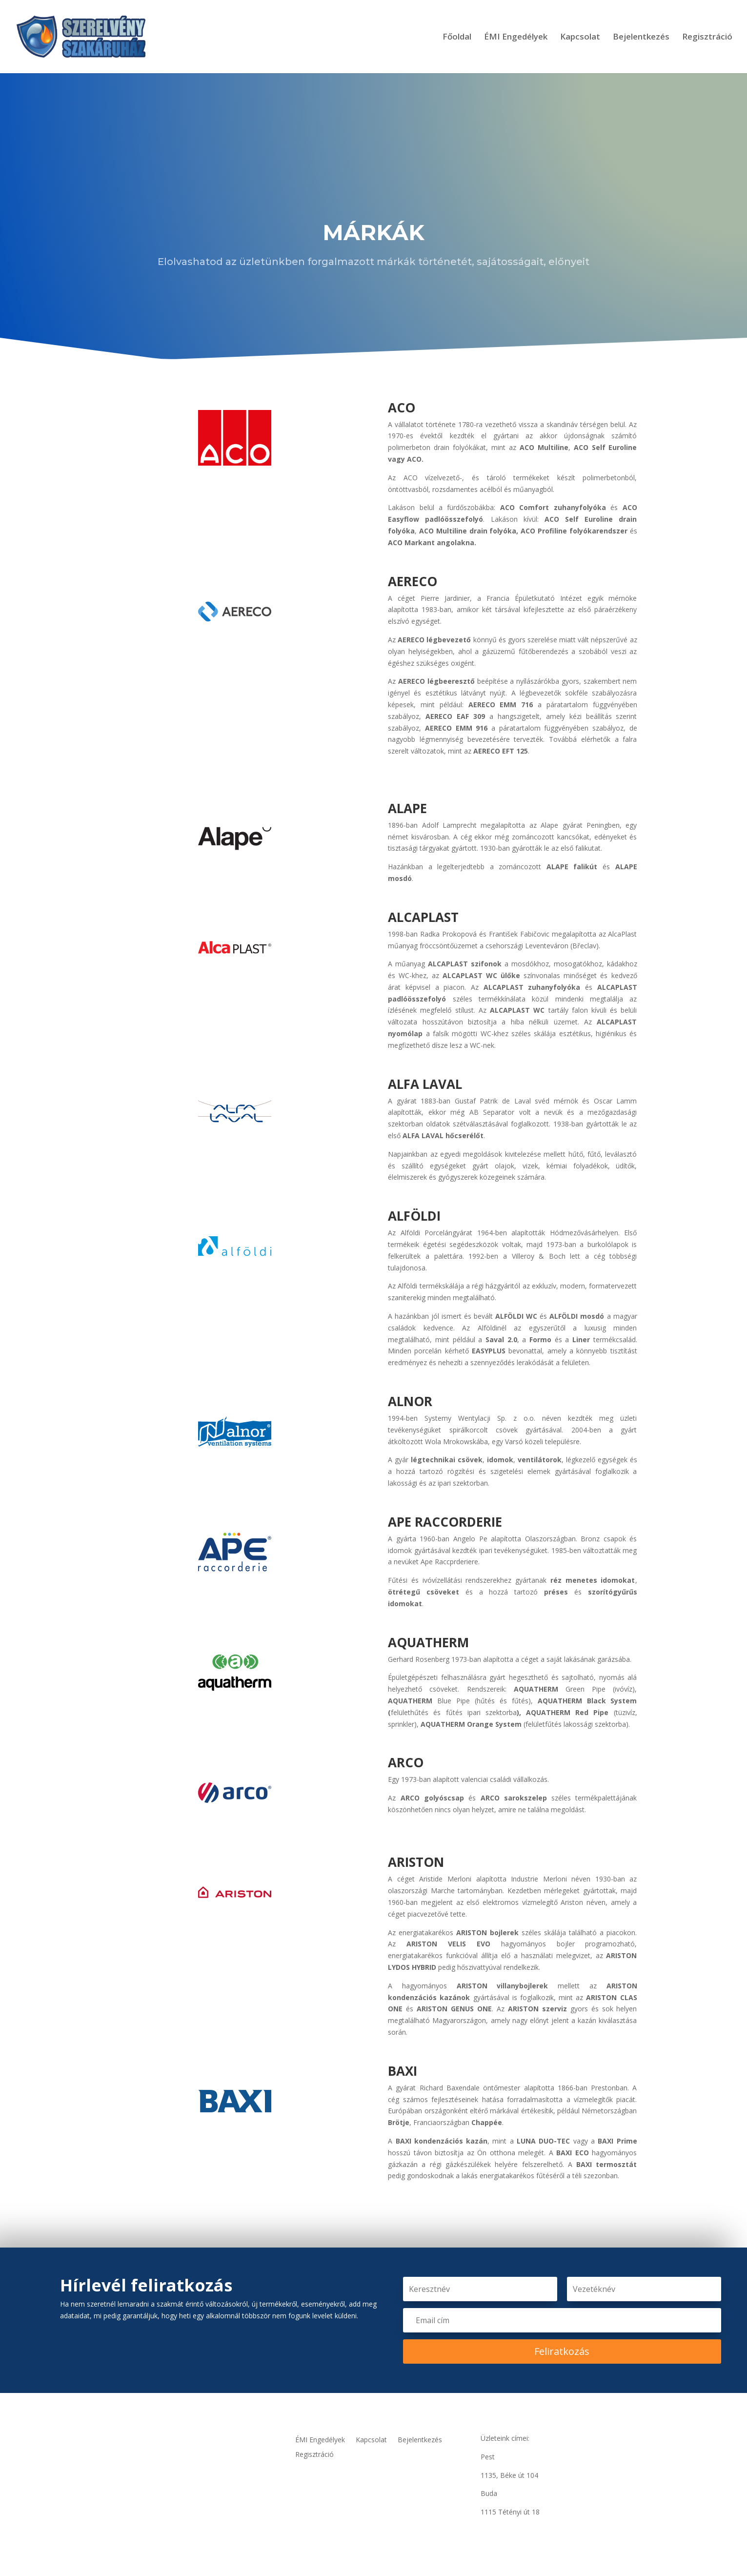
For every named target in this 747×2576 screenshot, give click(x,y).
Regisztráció (707, 37)
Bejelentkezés (641, 37)
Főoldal (457, 37)
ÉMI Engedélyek (515, 37)
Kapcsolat (580, 37)
